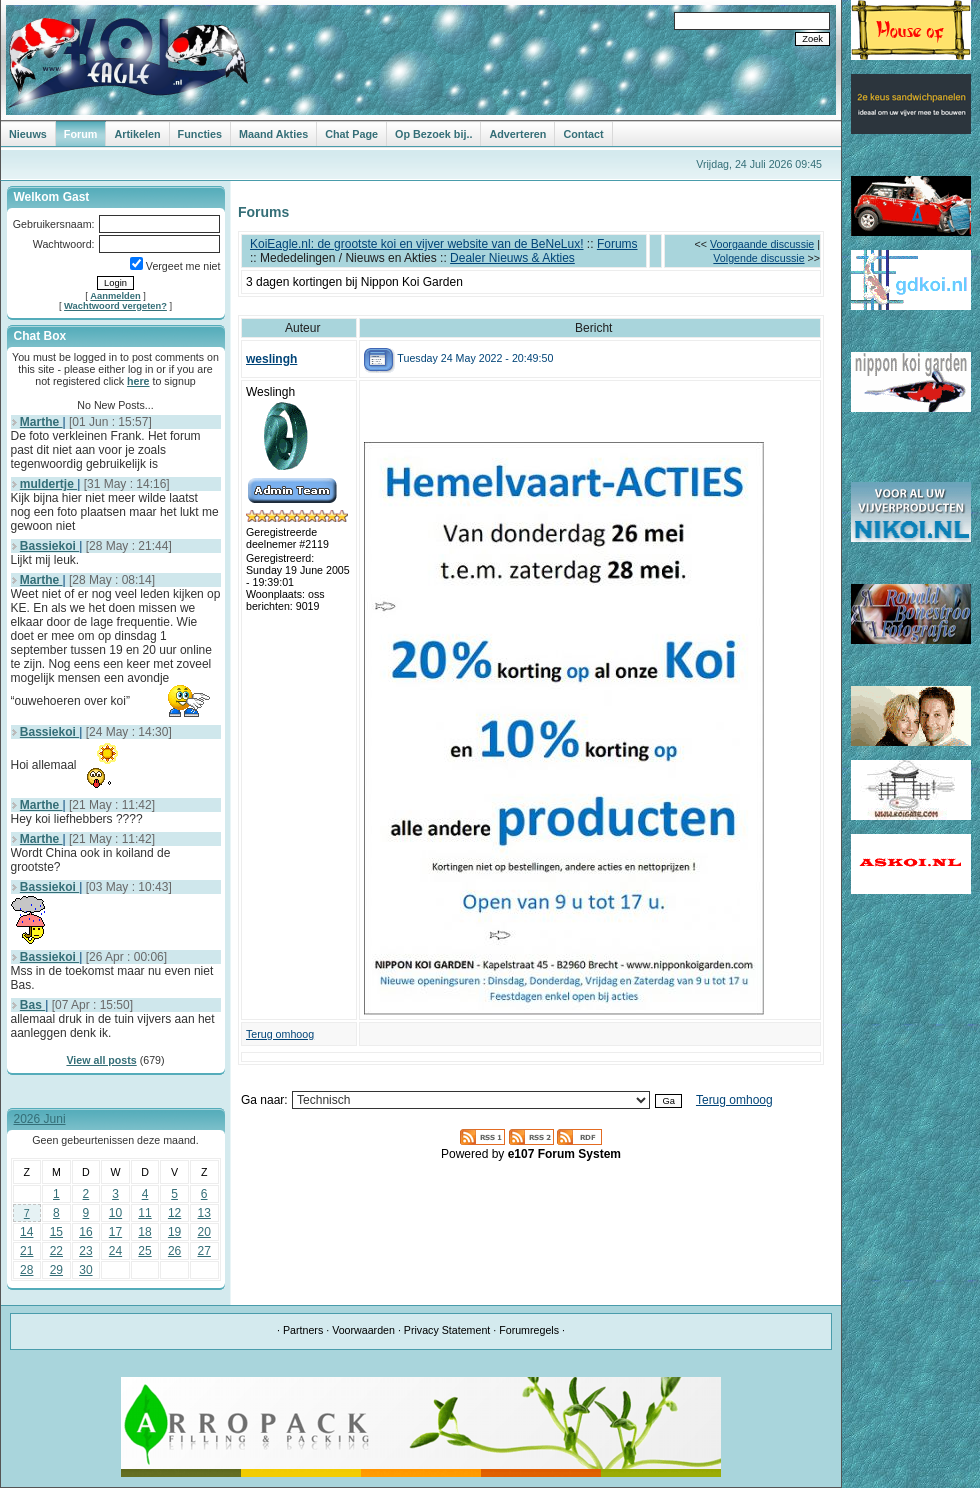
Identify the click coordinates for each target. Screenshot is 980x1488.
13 (204, 1213)
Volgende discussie (758, 258)
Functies (200, 134)
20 (204, 1232)
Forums (617, 244)
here (138, 381)
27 (204, 1251)
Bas (32, 1005)
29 (56, 1270)
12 (174, 1213)
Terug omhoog (280, 1034)
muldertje (48, 484)
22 (56, 1251)
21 (26, 1251)
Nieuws (28, 134)
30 (85, 1270)
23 (85, 1251)
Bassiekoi (49, 546)
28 (26, 1270)
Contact (583, 134)
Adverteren (517, 134)
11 (144, 1213)
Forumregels (529, 1330)
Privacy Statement (447, 1330)
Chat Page (351, 134)
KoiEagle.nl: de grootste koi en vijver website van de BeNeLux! (417, 244)
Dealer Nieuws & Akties (512, 258)
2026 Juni (40, 1119)
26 (174, 1251)
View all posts (101, 1060)
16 (85, 1232)
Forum (81, 134)
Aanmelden (115, 296)
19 (174, 1232)
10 (115, 1213)
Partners (303, 1330)
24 (115, 1251)
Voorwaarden (363, 1330)
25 (144, 1251)
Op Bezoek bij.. (433, 134)
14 (26, 1232)
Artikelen (137, 134)
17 (115, 1232)
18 (144, 1232)
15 (56, 1232)
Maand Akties (273, 134)
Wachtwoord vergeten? (115, 306)
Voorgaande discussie (762, 244)
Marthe (41, 422)
